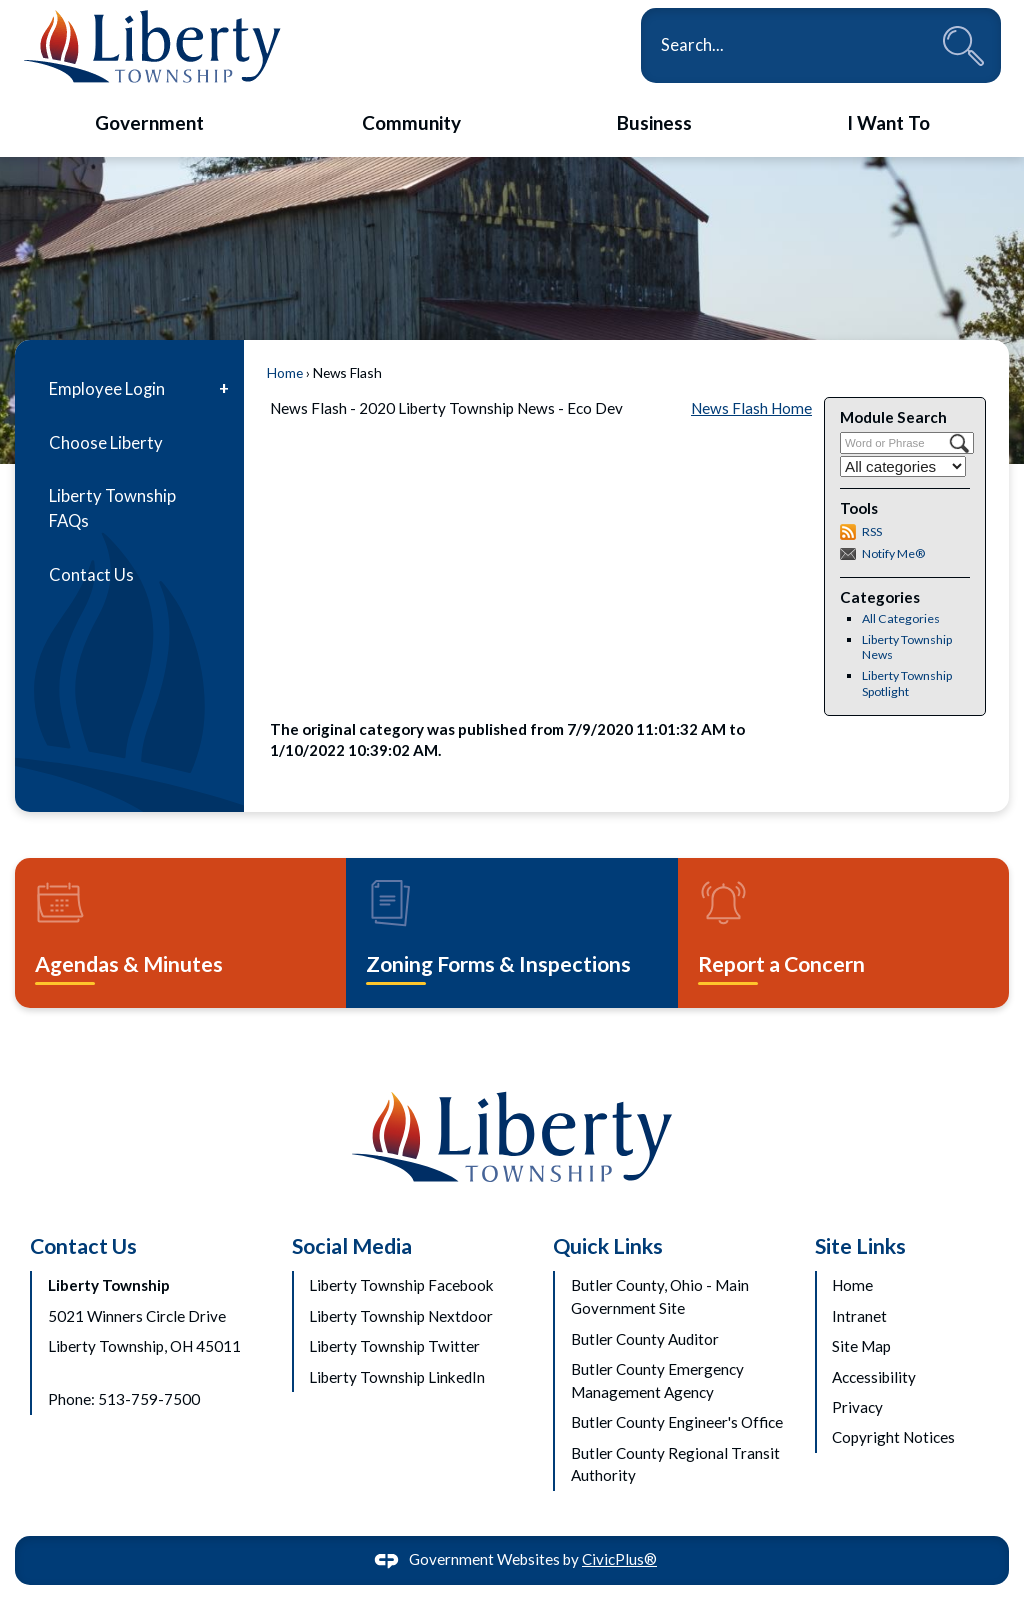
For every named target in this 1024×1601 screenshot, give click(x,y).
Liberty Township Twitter (394, 1346)
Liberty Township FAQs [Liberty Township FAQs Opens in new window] (112, 508)
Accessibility (874, 1377)
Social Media (352, 1246)
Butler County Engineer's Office (677, 1422)
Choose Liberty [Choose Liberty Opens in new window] (106, 443)
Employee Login (107, 389)
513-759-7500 (149, 1399)
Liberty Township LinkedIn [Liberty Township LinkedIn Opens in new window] (397, 1377)
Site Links (860, 1246)
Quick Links (608, 1246)
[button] (963, 45)
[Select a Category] (903, 466)
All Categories (901, 618)
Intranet (859, 1316)
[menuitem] (149, 123)
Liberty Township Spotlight (907, 683)
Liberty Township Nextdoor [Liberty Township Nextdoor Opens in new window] (401, 1316)
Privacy (857, 1407)
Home (285, 372)
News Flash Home (751, 408)
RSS (872, 531)
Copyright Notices (893, 1437)
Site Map (861, 1346)
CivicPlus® (619, 1559)
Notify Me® (893, 553)
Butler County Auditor (645, 1339)
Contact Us (91, 575)
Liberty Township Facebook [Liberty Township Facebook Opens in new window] (401, 1285)
